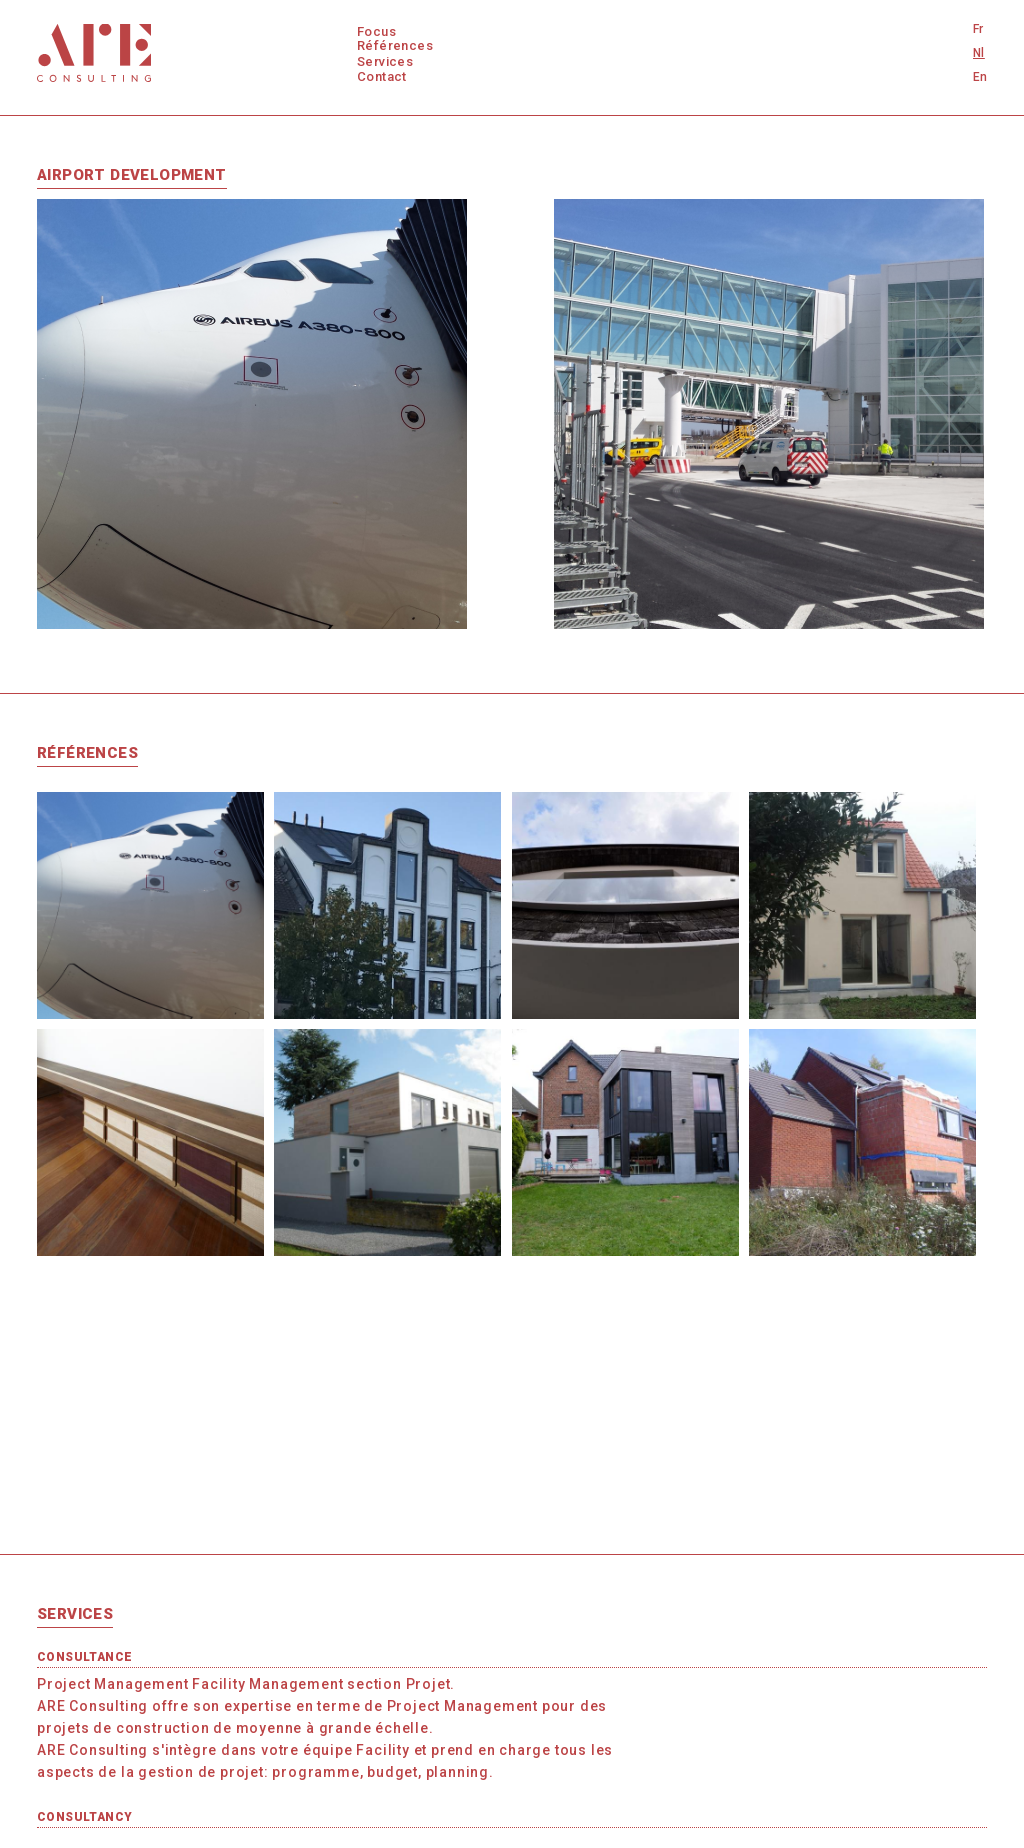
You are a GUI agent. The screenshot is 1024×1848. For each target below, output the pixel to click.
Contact (382, 76)
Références (395, 45)
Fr (978, 29)
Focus (376, 31)
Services (385, 61)
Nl (979, 53)
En (980, 77)
